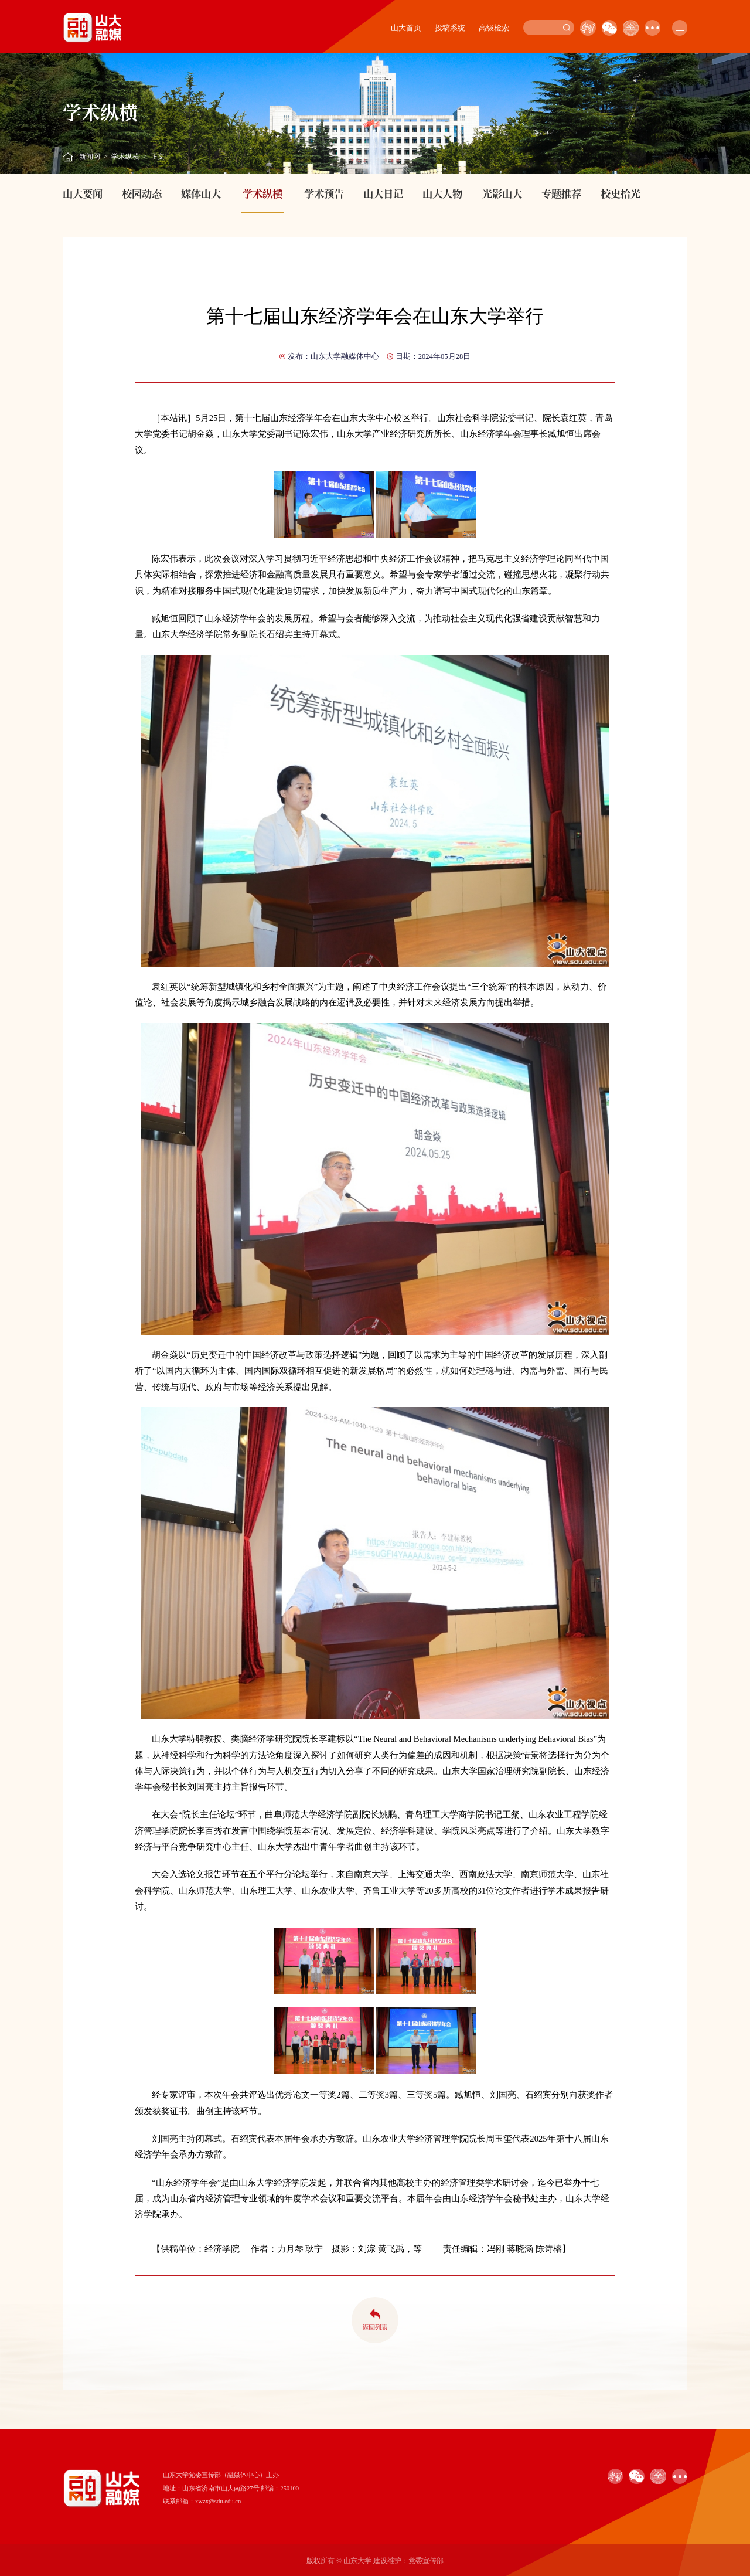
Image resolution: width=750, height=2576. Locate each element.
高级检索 (494, 27)
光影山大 (502, 193)
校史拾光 (620, 193)
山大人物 (442, 193)
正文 (158, 156)
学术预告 (324, 193)
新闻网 (89, 156)
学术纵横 (125, 156)
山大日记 (383, 193)
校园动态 (142, 193)
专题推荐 (561, 193)
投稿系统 (450, 27)
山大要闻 (83, 193)
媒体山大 (201, 193)
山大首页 (406, 27)
